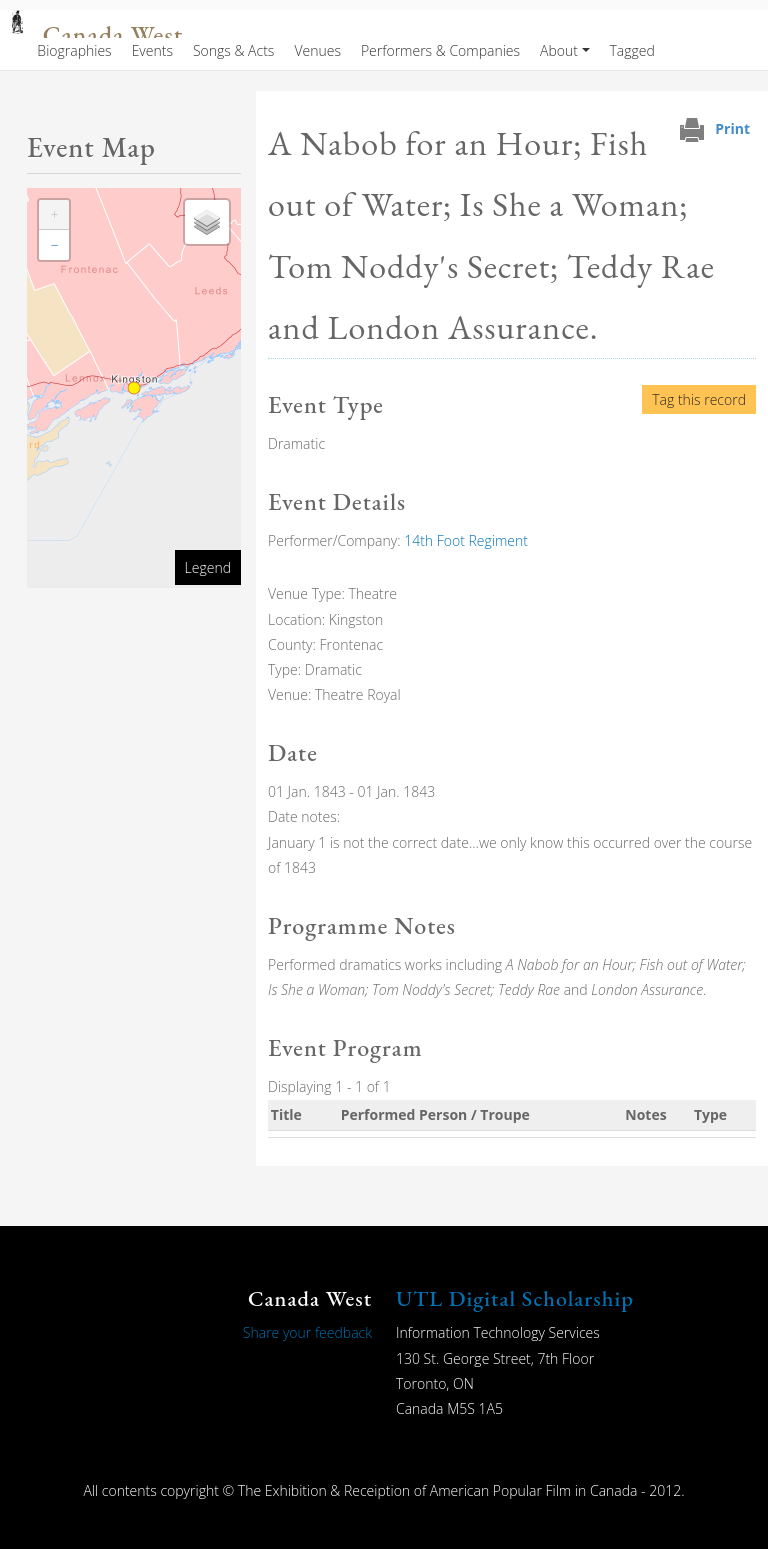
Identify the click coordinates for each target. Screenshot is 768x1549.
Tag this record (699, 399)
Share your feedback (307, 1332)
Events (152, 50)
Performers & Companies (440, 50)
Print (732, 128)
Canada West (113, 35)
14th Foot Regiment (466, 540)
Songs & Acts (233, 50)
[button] (54, 215)
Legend (208, 567)
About (559, 50)
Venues (317, 50)
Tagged (632, 50)
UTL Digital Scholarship (515, 1298)
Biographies (74, 50)
